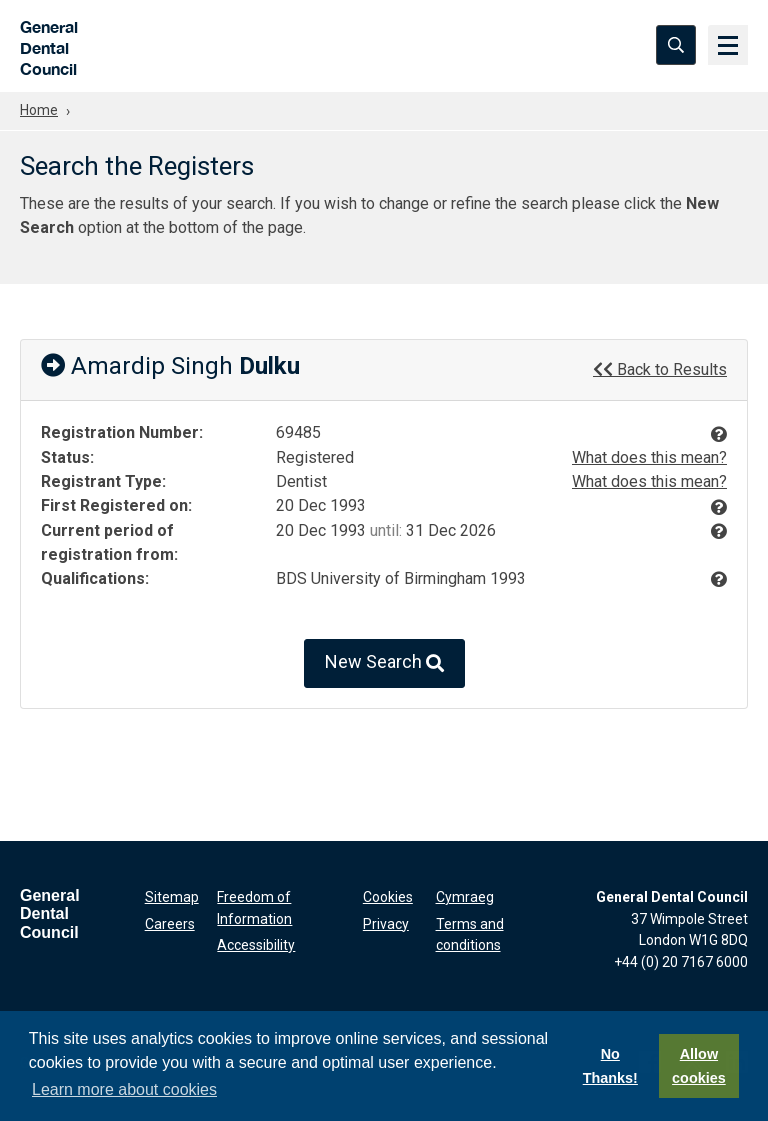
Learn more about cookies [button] (124, 1089)
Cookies (388, 897)
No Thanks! (610, 1066)
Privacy (386, 924)
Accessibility (256, 945)
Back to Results (660, 369)
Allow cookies (699, 1066)
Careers (170, 924)
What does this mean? (649, 457)
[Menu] (728, 45)
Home (39, 110)
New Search (384, 663)
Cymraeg (465, 897)
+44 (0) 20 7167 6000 (681, 962)
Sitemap (172, 897)
